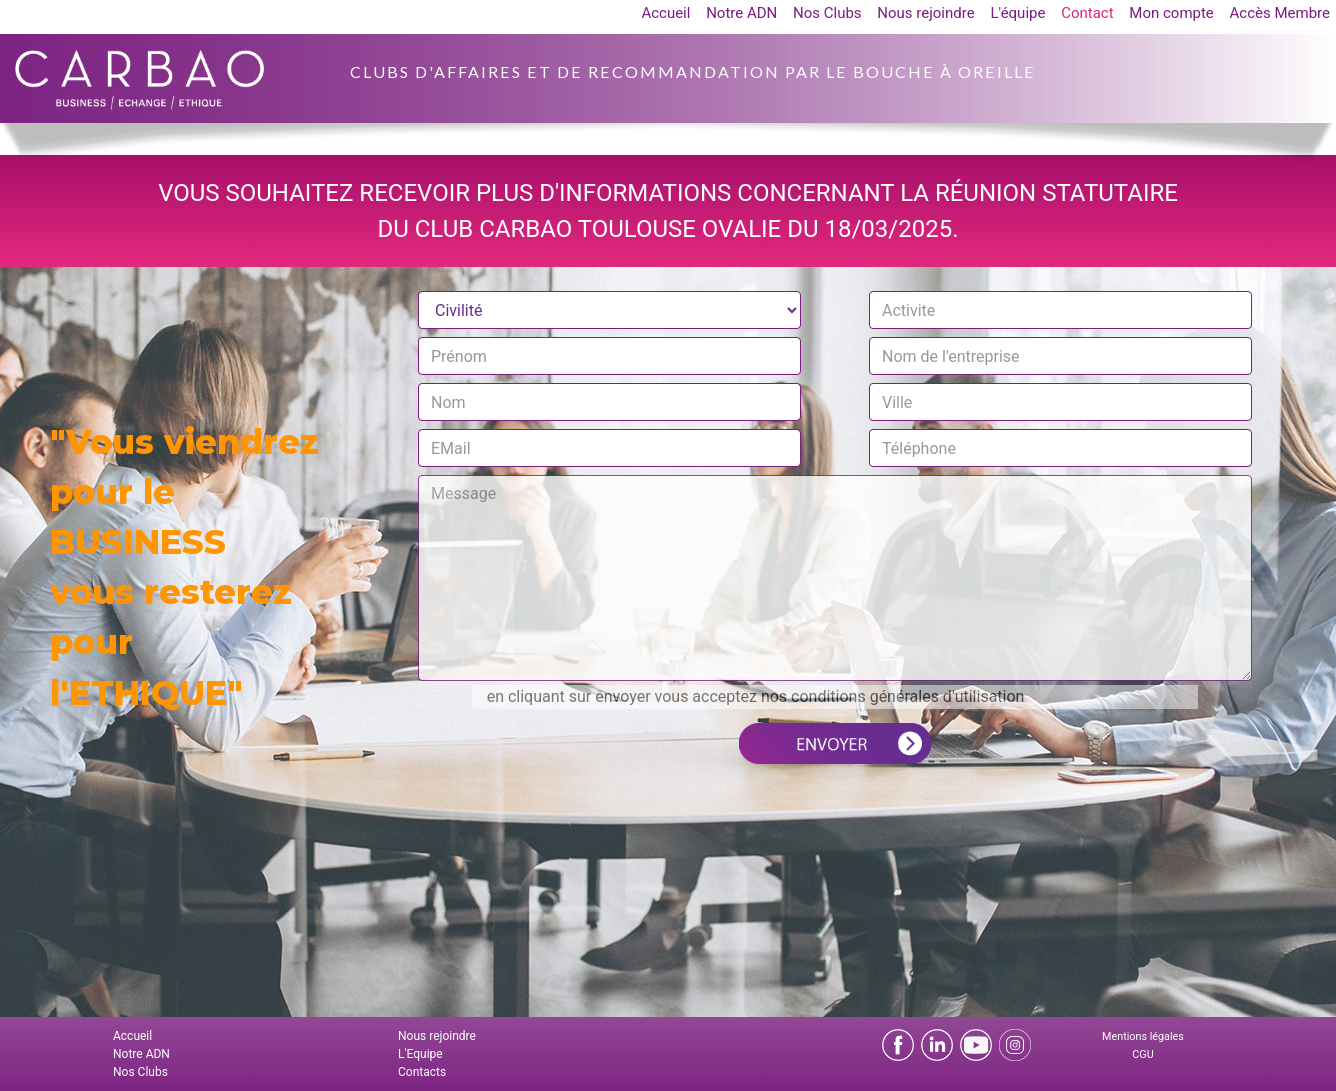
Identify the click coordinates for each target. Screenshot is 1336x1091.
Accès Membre (1280, 13)
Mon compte (1171, 13)
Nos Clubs (827, 13)
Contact (1087, 13)
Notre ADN (741, 13)
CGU (1142, 1054)
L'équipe (1017, 13)
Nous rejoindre (925, 13)
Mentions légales (1143, 1036)
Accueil (665, 13)
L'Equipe (420, 1054)
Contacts (422, 1072)
